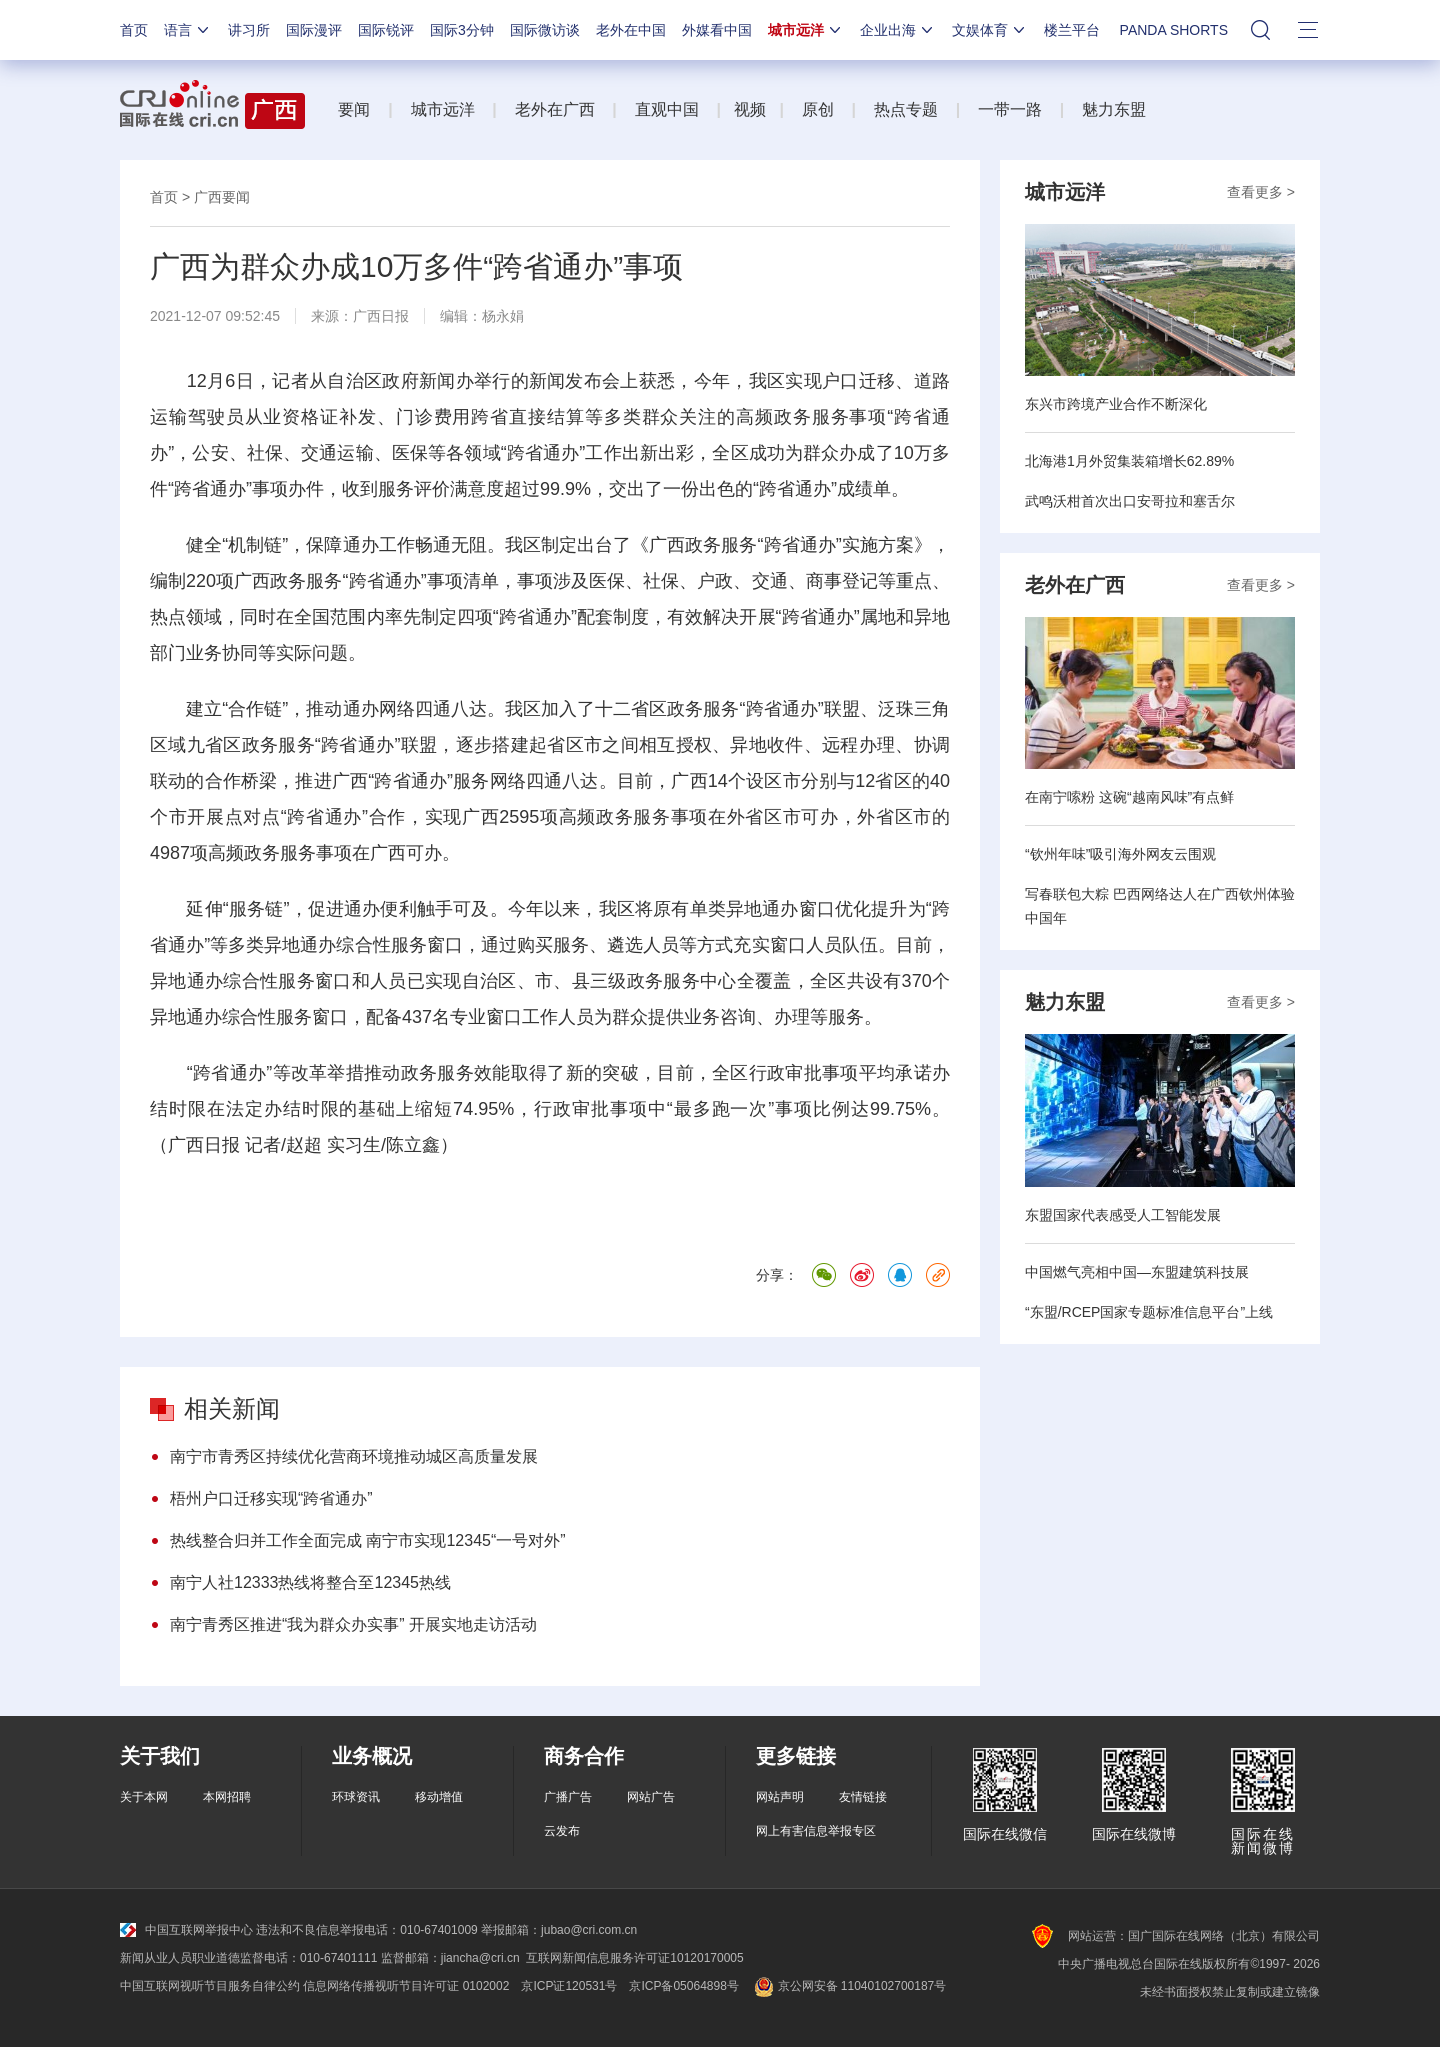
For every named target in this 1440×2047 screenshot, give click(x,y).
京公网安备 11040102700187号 (848, 1986)
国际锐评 (386, 30)
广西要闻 (222, 197)
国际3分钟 (462, 30)
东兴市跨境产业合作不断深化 (1116, 404)
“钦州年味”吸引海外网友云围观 (1120, 854)
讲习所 (249, 30)
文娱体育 (990, 30)
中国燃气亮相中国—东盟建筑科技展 (1137, 1272)
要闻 (354, 109)
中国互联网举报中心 (186, 1930)
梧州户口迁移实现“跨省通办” (271, 1498)
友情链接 (863, 1797)
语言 (188, 30)
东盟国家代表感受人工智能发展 (1123, 1215)
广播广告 (568, 1797)
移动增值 (439, 1797)
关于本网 (144, 1797)
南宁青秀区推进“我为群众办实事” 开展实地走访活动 (353, 1624)
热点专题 (906, 109)
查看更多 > (1261, 192)
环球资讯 (356, 1797)
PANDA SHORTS (1174, 30)
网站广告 (651, 1797)
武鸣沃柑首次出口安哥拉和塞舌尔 (1130, 501)
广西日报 (381, 316)
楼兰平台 (1072, 30)
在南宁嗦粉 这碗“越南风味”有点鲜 (1129, 797)
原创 (818, 109)
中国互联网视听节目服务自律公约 (210, 1986)
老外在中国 (631, 30)
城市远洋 (806, 30)
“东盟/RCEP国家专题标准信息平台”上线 (1149, 1312)
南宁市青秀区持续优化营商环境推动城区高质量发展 (354, 1456)
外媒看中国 (717, 30)
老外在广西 (555, 109)
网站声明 (780, 1797)
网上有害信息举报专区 (816, 1831)
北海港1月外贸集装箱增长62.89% (1129, 461)
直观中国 (667, 109)
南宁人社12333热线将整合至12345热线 (310, 1582)
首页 (134, 30)
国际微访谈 (545, 30)
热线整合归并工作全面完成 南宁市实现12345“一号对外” (368, 1540)
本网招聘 (227, 1797)
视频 (750, 109)
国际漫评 (314, 30)
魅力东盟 (1114, 109)
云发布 (562, 1831)
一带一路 (1010, 109)
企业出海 (898, 30)
